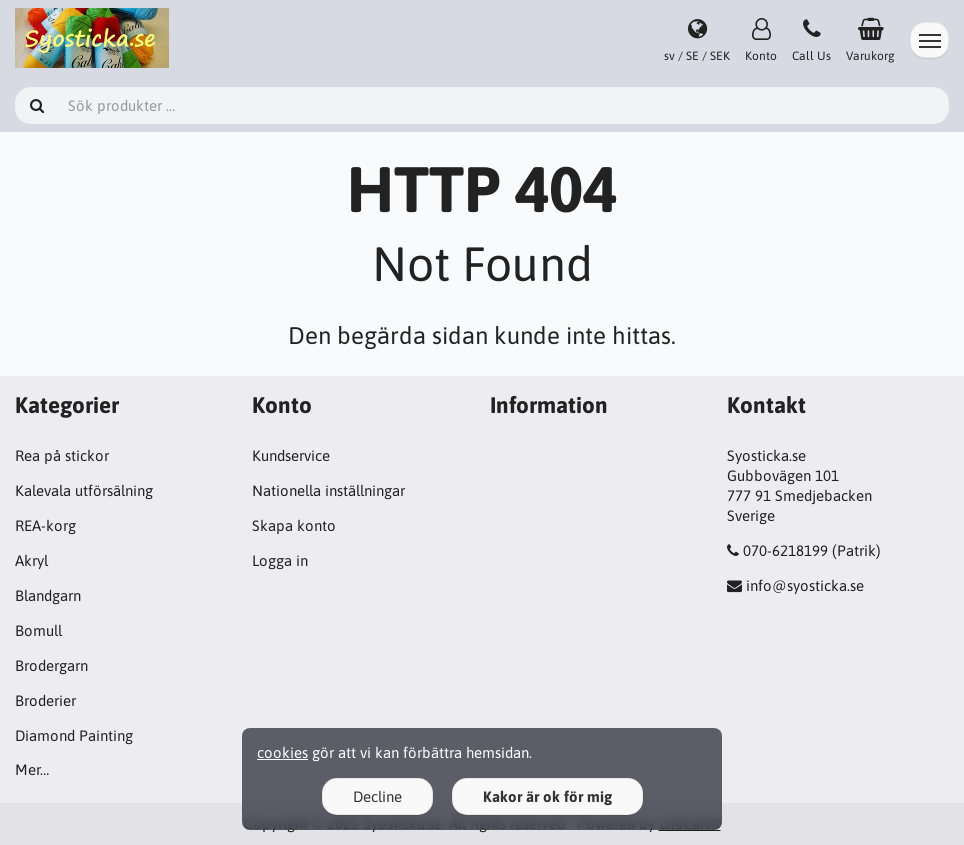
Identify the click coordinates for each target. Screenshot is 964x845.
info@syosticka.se (805, 585)
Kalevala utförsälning (84, 490)
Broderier (45, 700)
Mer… (32, 769)
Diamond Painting (74, 735)
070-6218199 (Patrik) (812, 550)
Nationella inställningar (328, 490)
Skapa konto (294, 525)
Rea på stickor (62, 455)
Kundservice (291, 455)
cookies (282, 752)
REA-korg (45, 525)
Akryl (31, 560)
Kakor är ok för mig (547, 796)
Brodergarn (51, 665)
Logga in (280, 560)
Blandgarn (48, 595)
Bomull (38, 630)
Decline (377, 796)
